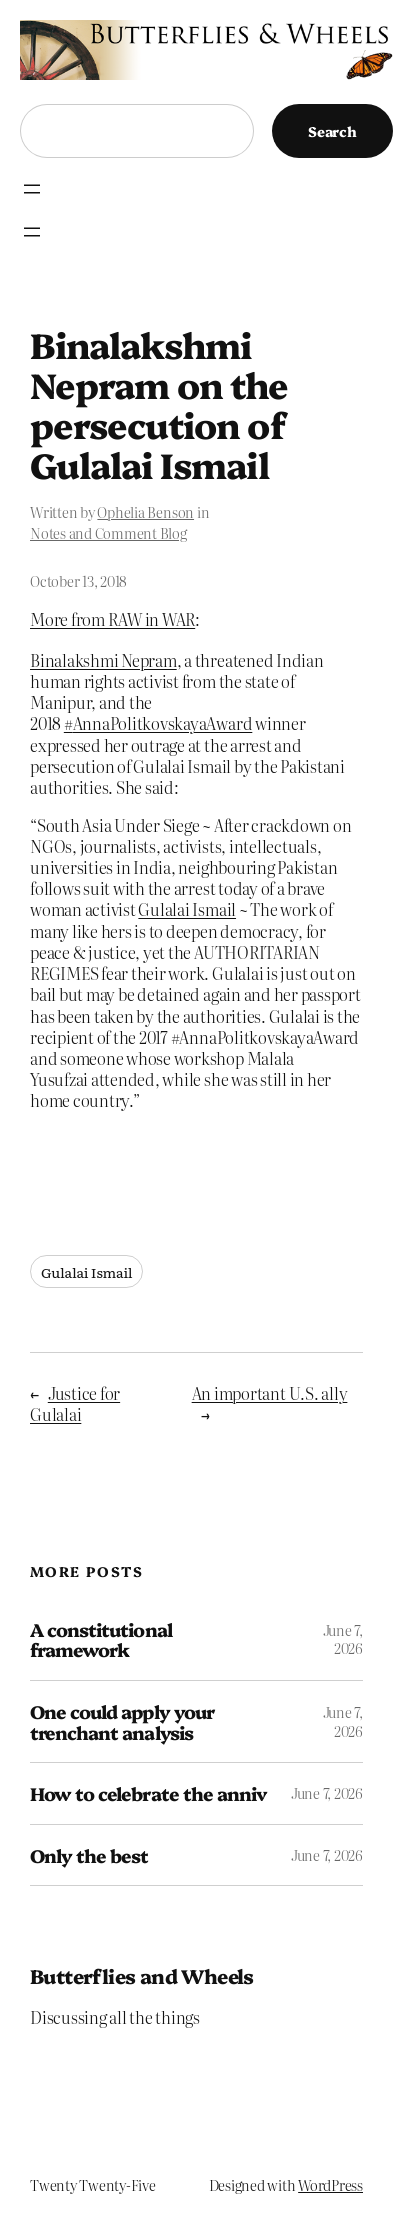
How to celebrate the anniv (148, 1793)
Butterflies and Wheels (142, 1975)
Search (332, 131)
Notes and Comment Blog (108, 533)
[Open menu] (32, 189)
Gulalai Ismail (187, 909)
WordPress (330, 2185)
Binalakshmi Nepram (103, 660)
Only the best (89, 1855)
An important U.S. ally (270, 1393)
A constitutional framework (101, 1639)
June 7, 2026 (343, 1639)
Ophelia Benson (145, 512)
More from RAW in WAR (112, 619)
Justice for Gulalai (75, 1403)
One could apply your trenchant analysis (122, 1721)
